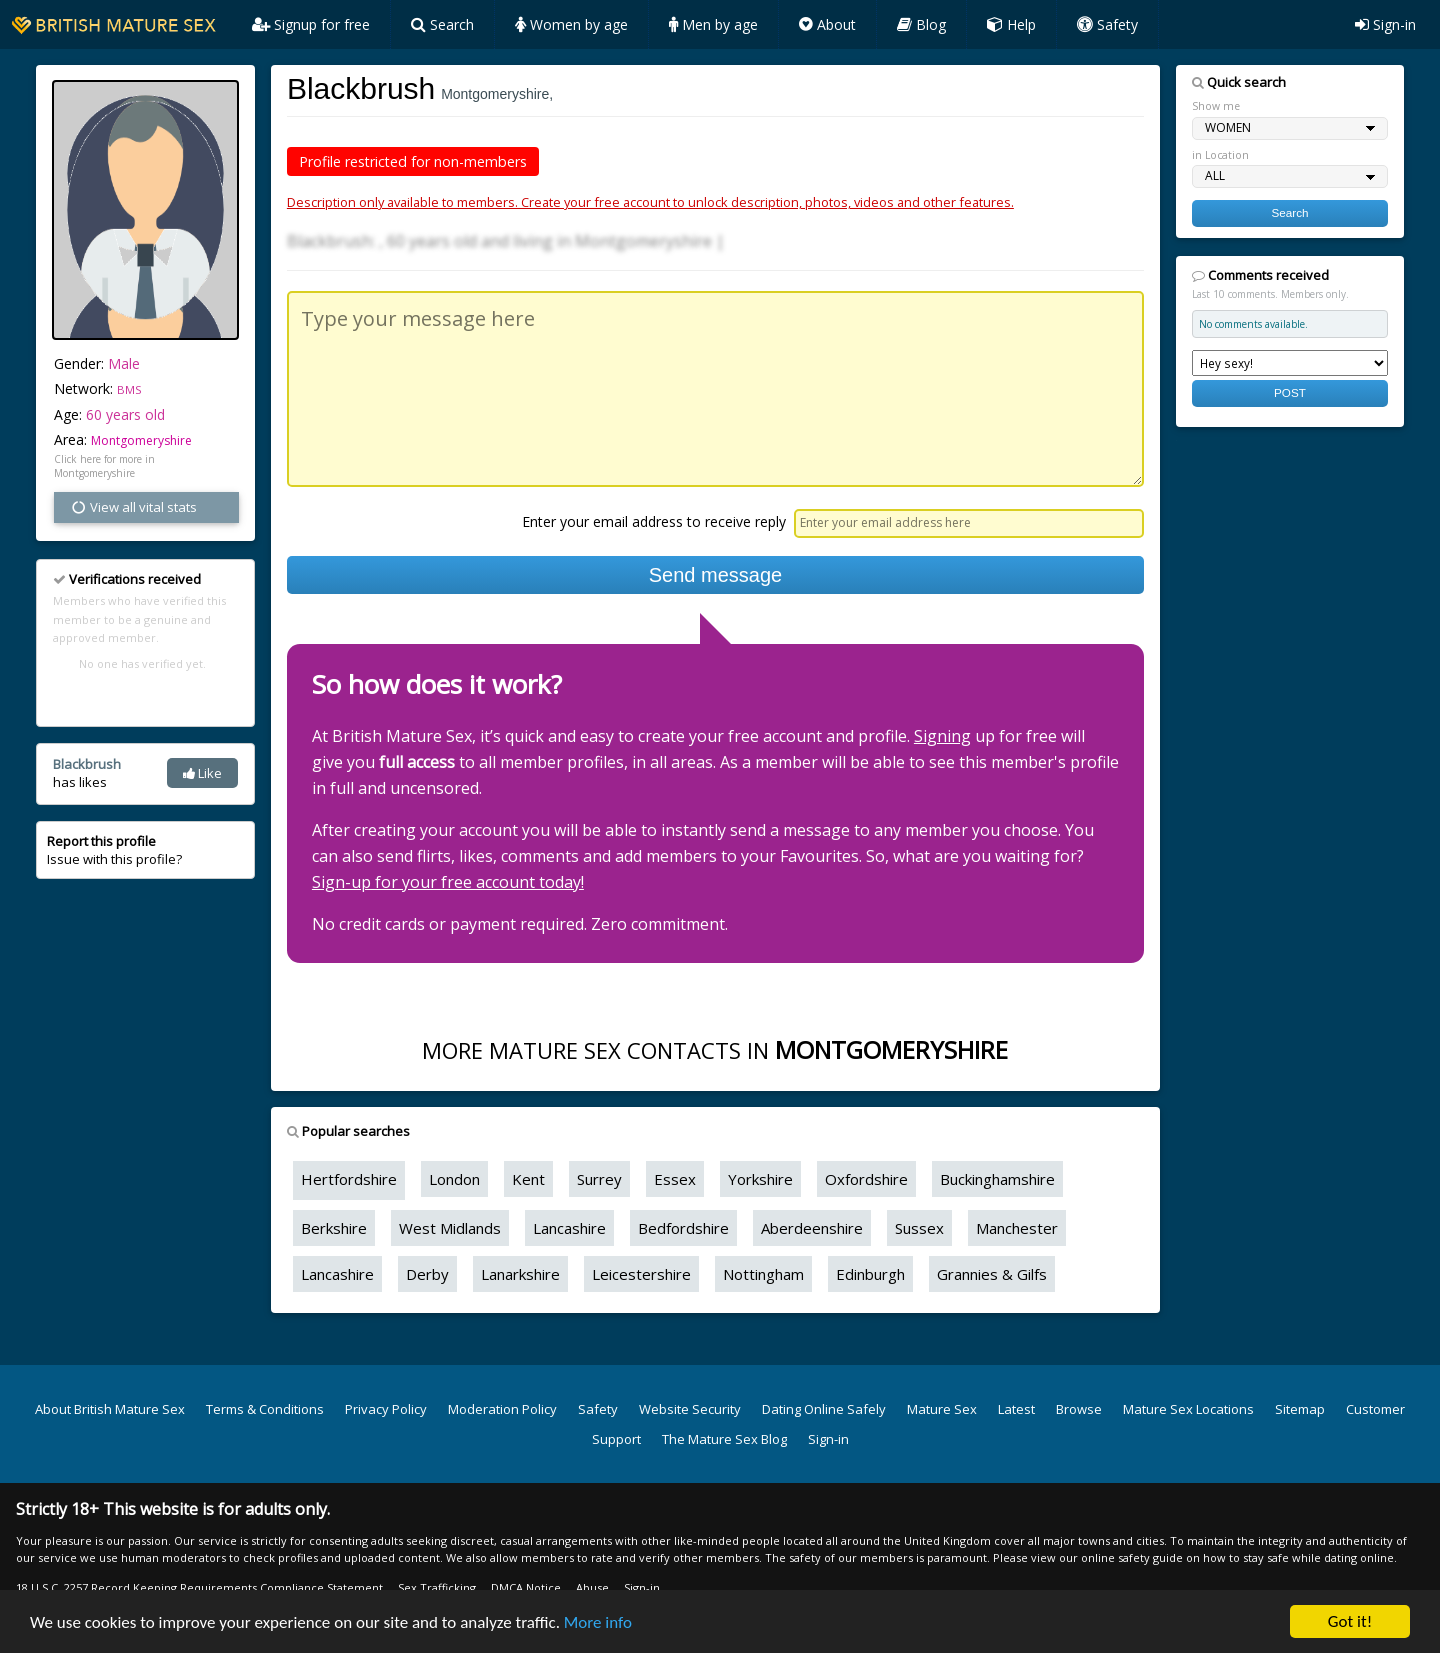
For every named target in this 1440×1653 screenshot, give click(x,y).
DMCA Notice (526, 1587)
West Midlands (450, 1228)
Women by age (571, 24)
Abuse (592, 1587)
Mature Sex (942, 1409)
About (827, 24)
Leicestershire (641, 1274)
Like (202, 773)
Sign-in (1385, 24)
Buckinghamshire (997, 1179)
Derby (427, 1274)
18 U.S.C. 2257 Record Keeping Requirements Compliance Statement (199, 1587)
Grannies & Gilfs (992, 1274)
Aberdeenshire (812, 1228)
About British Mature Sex (110, 1409)
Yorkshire (760, 1179)
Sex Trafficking (437, 1587)
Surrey (599, 1179)
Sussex (919, 1228)
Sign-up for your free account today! (448, 882)
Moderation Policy (502, 1409)
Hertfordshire (349, 1179)
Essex (675, 1179)
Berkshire (334, 1228)
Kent (528, 1179)
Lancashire (569, 1228)
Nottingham (763, 1274)
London (454, 1179)
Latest (1016, 1409)
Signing (942, 736)
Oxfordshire (866, 1179)
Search (442, 24)
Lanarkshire (520, 1274)
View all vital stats (133, 507)
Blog (921, 24)
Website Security (690, 1409)
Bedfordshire (683, 1228)
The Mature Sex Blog (724, 1439)
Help (1011, 24)
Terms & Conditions (265, 1409)
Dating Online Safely (824, 1409)
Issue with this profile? (114, 850)
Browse (1079, 1409)
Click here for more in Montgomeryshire (104, 466)
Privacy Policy (386, 1409)
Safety (1107, 24)
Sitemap (1300, 1409)
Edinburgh (870, 1274)
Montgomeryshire (141, 440)
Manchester (1017, 1228)
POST (1290, 392)
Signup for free (311, 24)
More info (598, 1622)
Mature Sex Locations (1188, 1409)
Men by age (713, 24)
